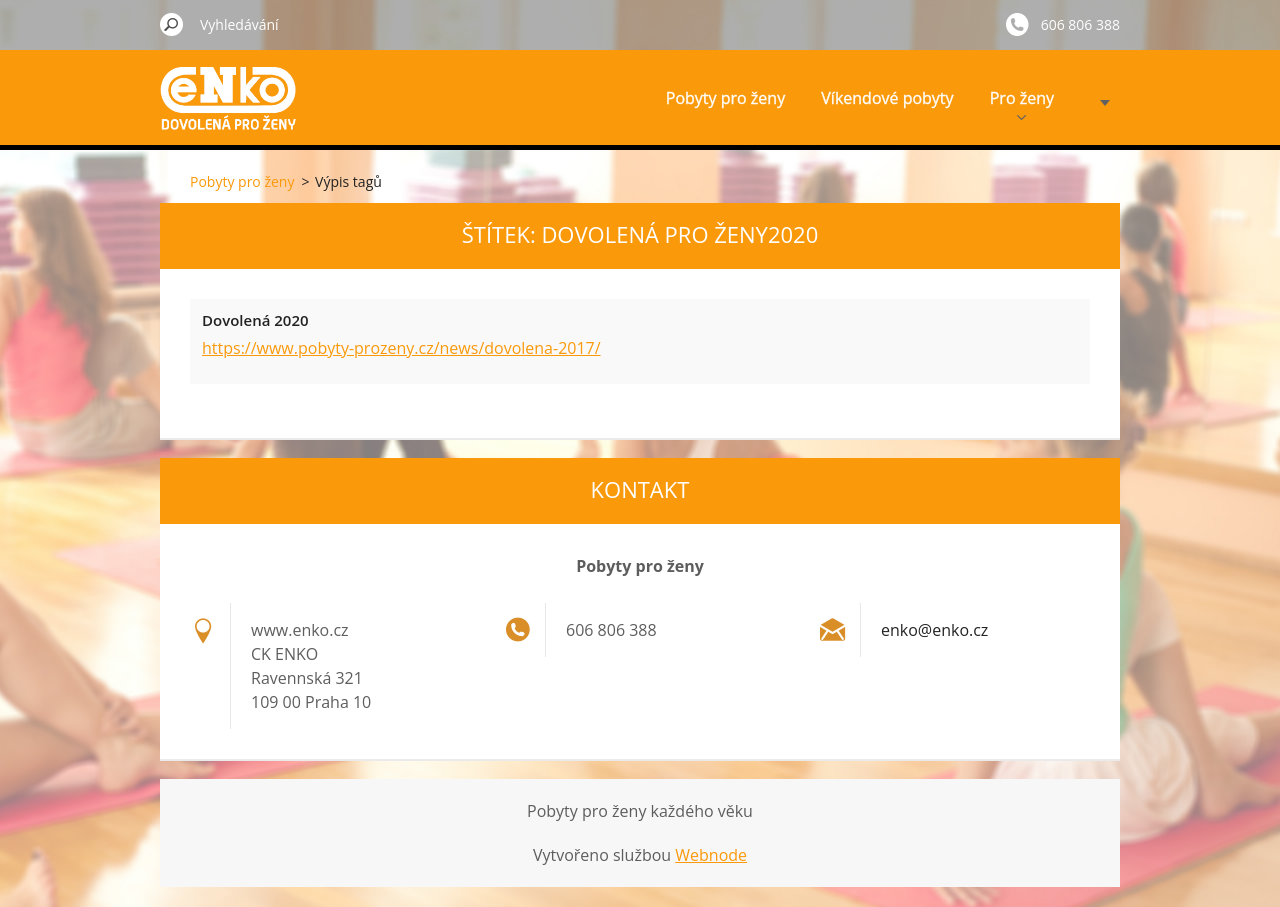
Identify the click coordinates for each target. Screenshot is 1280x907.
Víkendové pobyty (887, 98)
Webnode (711, 855)
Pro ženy (1022, 103)
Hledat (172, 24)
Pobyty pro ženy (725, 98)
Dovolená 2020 (255, 320)
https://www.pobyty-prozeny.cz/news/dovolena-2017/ (401, 348)
